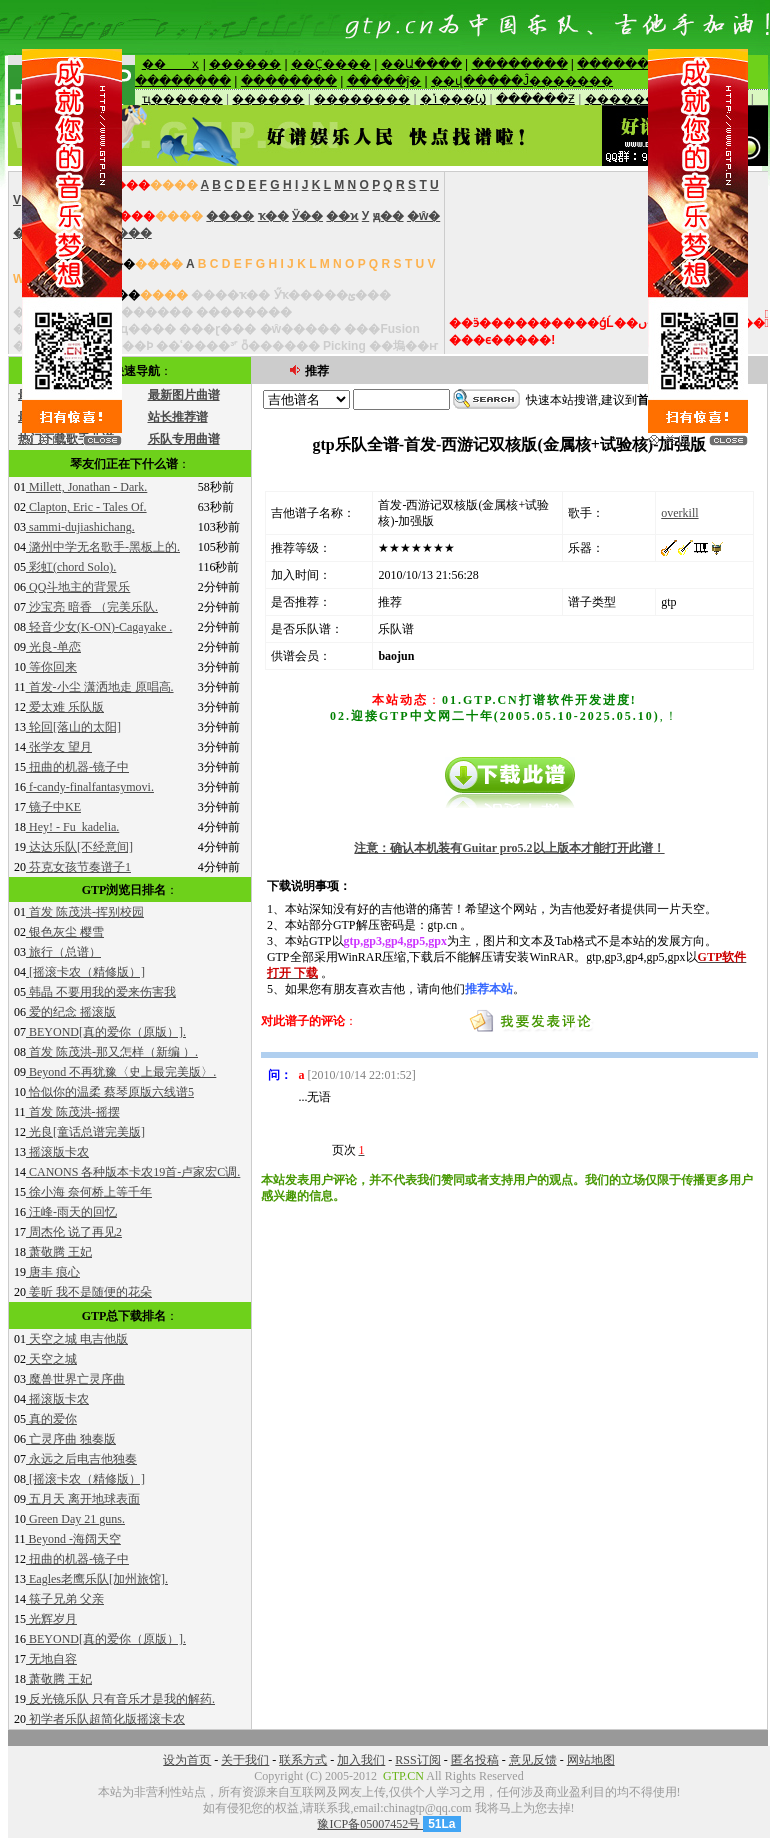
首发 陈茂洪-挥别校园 (85, 912)
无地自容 (51, 1659)
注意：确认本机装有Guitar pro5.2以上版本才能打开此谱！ (509, 848)
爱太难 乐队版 (65, 707)
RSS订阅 (417, 1760)
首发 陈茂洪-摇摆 (73, 1112)
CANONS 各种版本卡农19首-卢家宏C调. (133, 1172)
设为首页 (187, 1760)
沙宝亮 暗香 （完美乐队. (92, 607)
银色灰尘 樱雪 (65, 932)
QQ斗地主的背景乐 (78, 587)
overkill (679, 513)
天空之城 (51, 1359)
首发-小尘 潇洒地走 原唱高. (100, 687)
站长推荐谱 (178, 417)
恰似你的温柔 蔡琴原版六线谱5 (110, 1092)
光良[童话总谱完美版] (85, 1132)
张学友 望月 (59, 747)
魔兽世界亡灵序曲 (75, 1379)
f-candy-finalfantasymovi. (90, 787)
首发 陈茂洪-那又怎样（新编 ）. (112, 1052)
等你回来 (51, 667)
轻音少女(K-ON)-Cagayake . (99, 627)
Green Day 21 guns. (75, 1519)
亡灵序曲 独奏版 (71, 1439)
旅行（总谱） (63, 952)
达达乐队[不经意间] (79, 847)
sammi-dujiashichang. (80, 527)
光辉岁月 (51, 1619)
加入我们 (361, 1760)
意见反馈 (533, 1760)
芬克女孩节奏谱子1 (78, 867)
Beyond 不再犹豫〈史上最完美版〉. (121, 1072)
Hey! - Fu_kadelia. (72, 827)
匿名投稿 (475, 1760)
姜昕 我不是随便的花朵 (89, 1292)
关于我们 (245, 1760)
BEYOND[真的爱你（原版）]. (106, 1032)
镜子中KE (53, 807)
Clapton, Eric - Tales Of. (86, 507)
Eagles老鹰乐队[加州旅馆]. (97, 1579)
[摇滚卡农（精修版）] (85, 972)
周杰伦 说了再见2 (74, 1232)
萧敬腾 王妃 (59, 1252)
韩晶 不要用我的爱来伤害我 (101, 992)
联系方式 (303, 1760)
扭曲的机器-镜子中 (77, 767)
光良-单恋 (53, 647)
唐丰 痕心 (53, 1272)
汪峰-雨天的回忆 (71, 1212)
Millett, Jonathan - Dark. (86, 487)
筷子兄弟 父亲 (65, 1599)
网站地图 (591, 1760)
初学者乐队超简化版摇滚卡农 (105, 1719)
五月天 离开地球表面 (83, 1499)
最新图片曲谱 (184, 395)
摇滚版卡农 (57, 1152)
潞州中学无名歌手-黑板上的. (103, 547)
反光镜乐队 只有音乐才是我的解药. (120, 1699)
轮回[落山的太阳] (73, 727)
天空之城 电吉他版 (77, 1339)
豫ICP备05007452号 (370, 1824)
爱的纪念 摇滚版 (71, 1012)
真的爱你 (51, 1419)
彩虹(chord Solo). (71, 567)
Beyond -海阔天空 (73, 1539)
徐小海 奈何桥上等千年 (89, 1192)
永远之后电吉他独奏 (81, 1459)
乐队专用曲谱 (184, 439)
